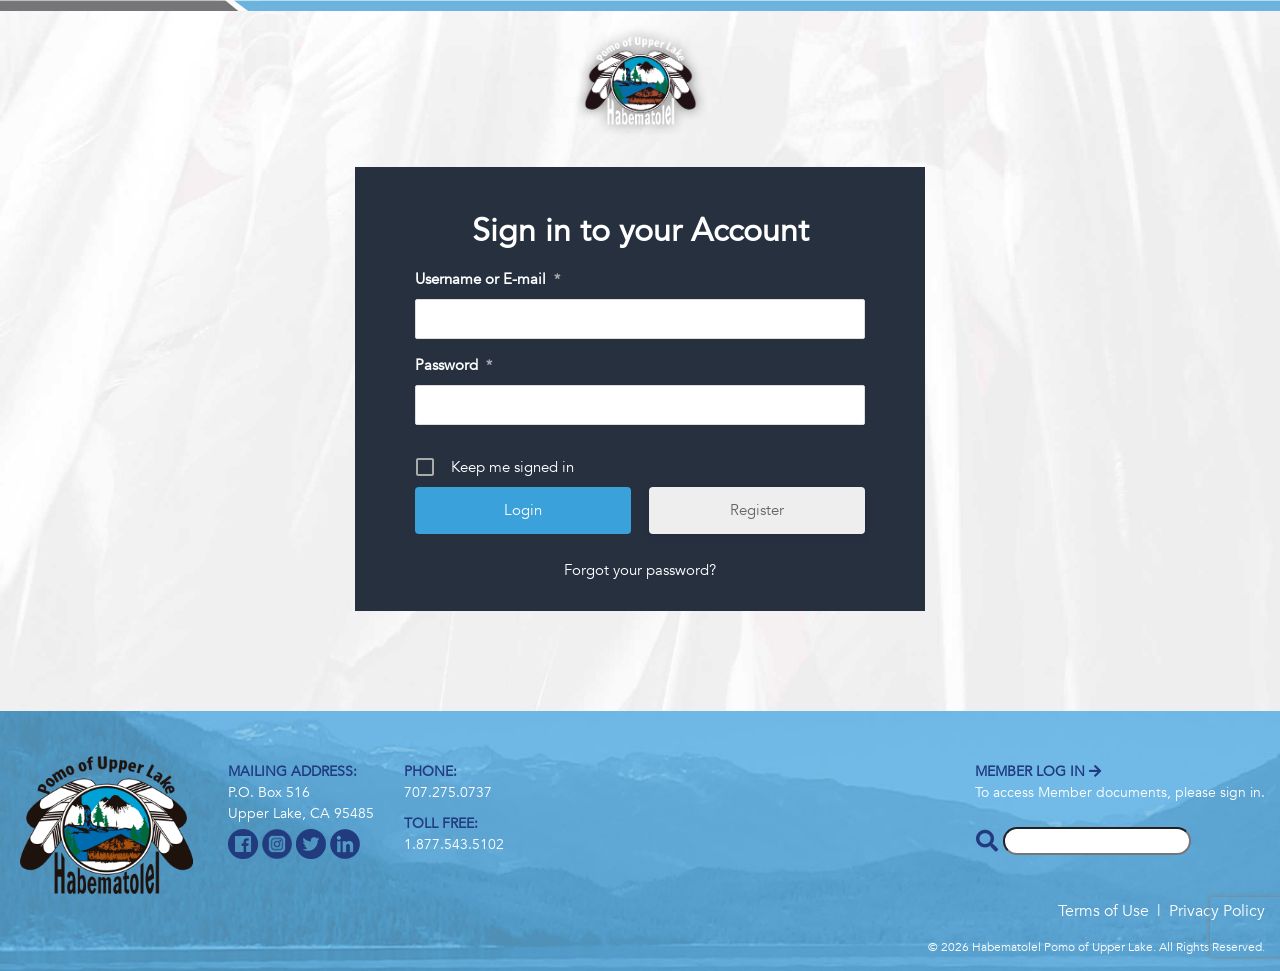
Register (757, 510)
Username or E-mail (487, 280)
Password (453, 366)
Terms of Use (1103, 911)
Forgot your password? (640, 570)
